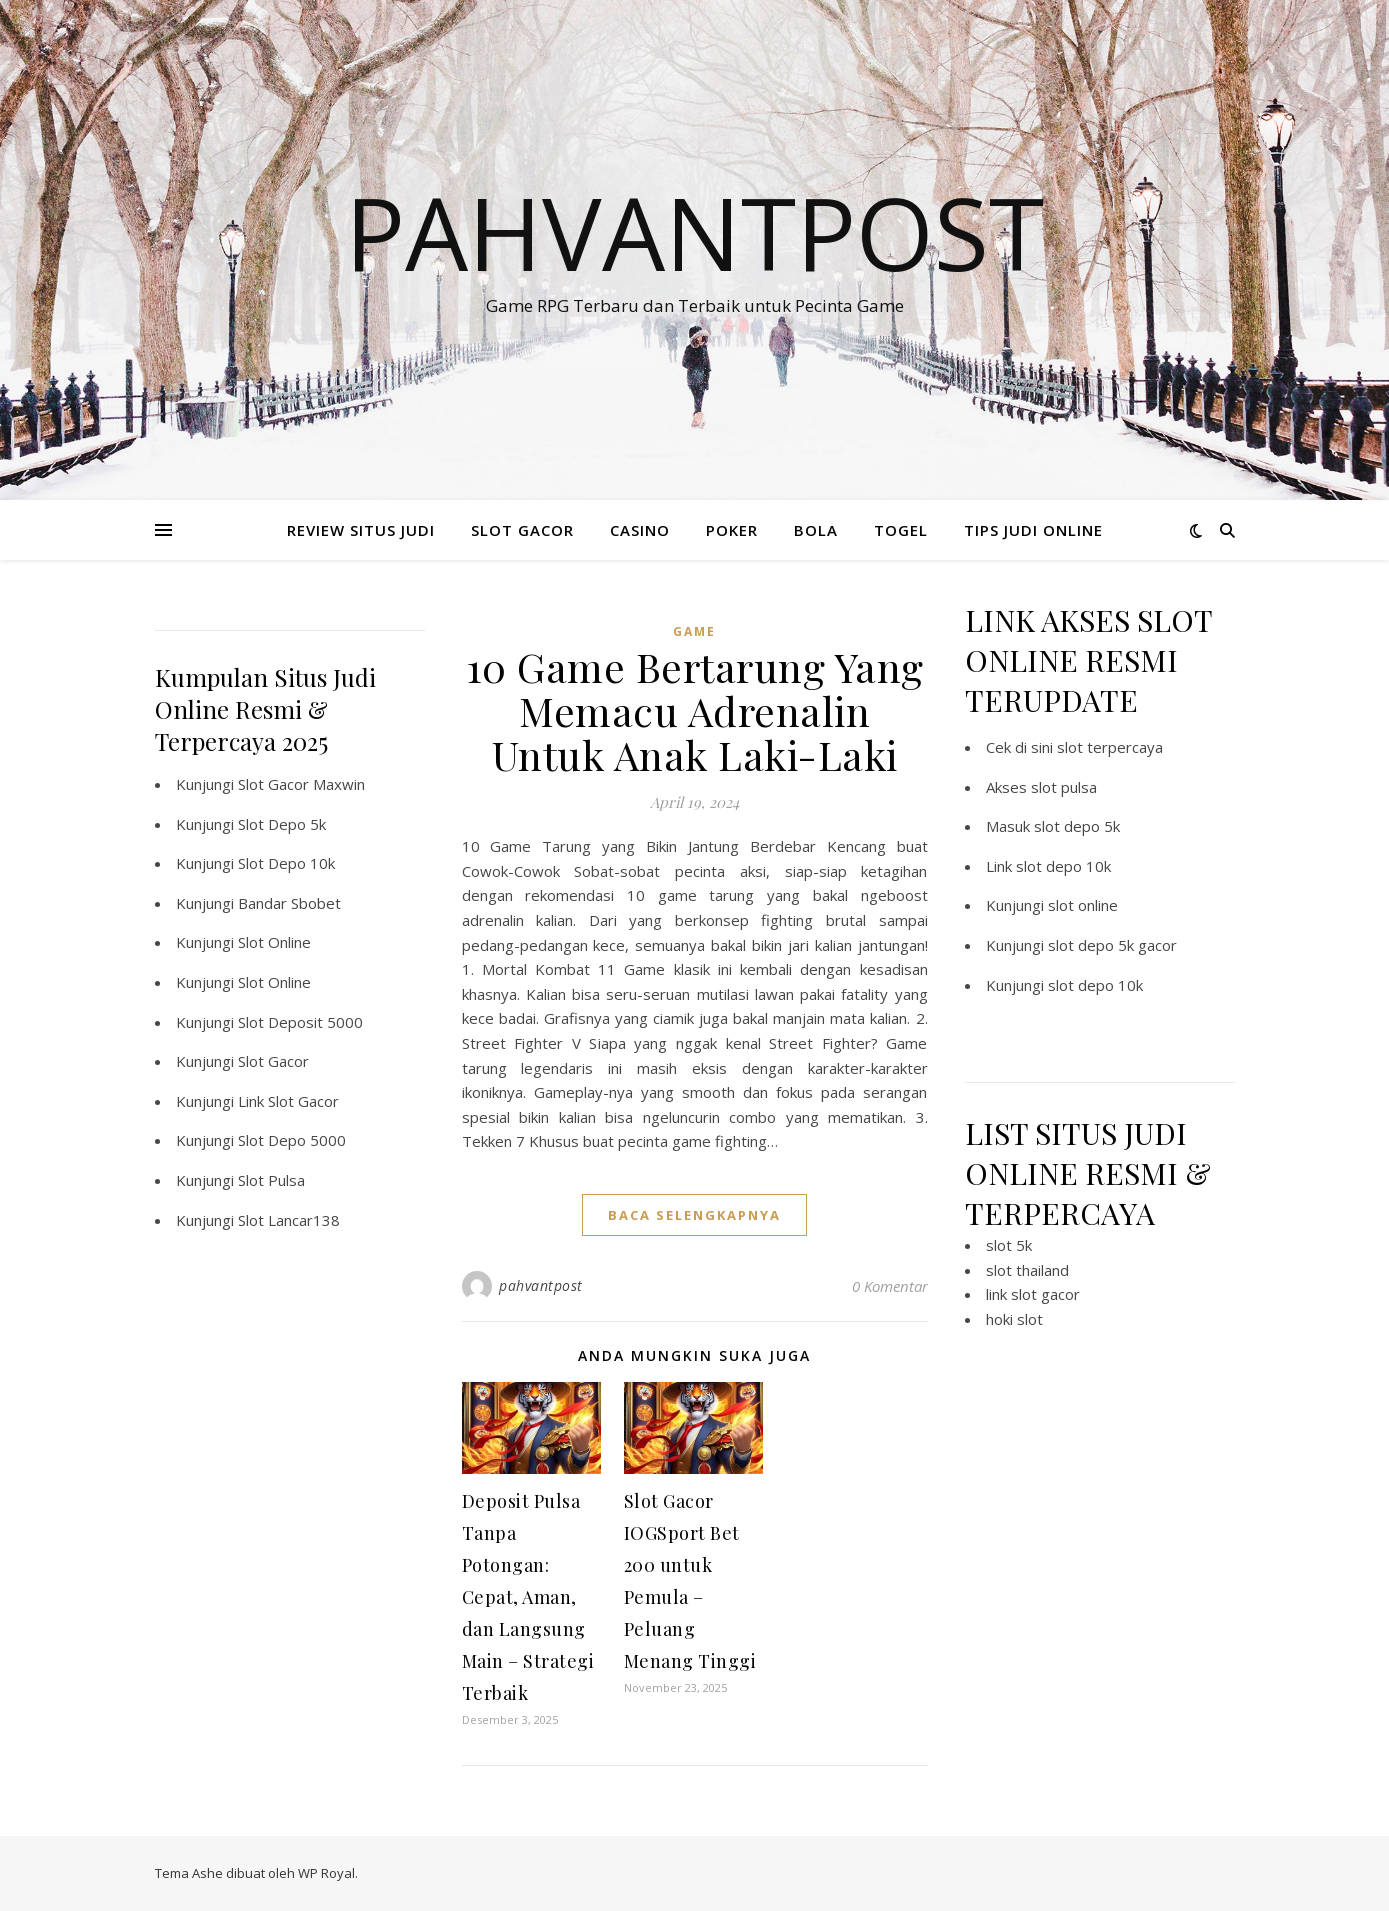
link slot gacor (1033, 1294)
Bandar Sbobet (289, 903)
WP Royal (326, 1873)
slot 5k (1009, 1245)
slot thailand (1027, 1270)
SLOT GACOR (522, 530)
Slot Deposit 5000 (300, 1022)
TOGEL (901, 530)
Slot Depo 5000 (292, 1140)
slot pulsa (1064, 787)
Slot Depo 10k (286, 863)
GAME (694, 631)
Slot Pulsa (271, 1180)
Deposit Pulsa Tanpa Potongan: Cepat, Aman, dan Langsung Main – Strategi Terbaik (528, 1597)
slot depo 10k (1063, 866)
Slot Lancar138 (289, 1220)
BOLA (816, 530)
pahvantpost (541, 1285)
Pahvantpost (694, 232)
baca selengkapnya (694, 1215)
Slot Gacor (273, 1061)
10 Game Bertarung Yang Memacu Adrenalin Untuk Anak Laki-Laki (695, 710)
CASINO (640, 530)
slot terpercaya (1110, 747)
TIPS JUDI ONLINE (1033, 530)
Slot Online (274, 942)
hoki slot (1014, 1319)
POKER (732, 530)
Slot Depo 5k (282, 824)
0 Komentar (890, 1286)
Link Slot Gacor (288, 1101)
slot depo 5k (1077, 826)
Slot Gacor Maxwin (301, 784)
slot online (1083, 905)
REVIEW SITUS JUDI (361, 530)
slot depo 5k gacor (1112, 945)
